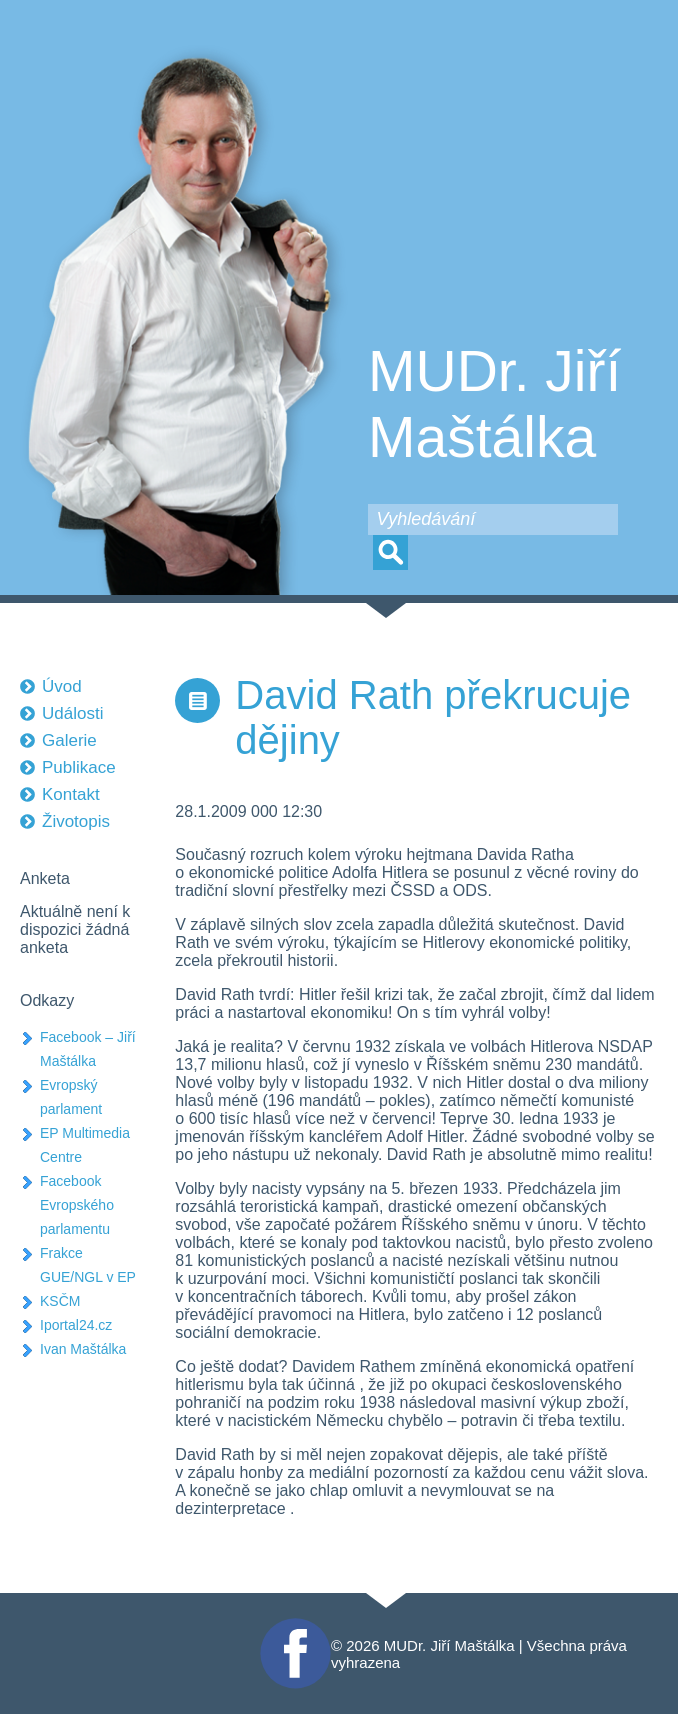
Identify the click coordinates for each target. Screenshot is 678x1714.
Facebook (293, 1626)
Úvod (62, 686)
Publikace (79, 767)
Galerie (69, 740)
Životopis (76, 821)
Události (72, 713)
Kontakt (71, 794)
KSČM (60, 1301)
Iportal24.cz (76, 1325)
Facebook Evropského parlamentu (77, 1205)
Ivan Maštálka (83, 1349)
